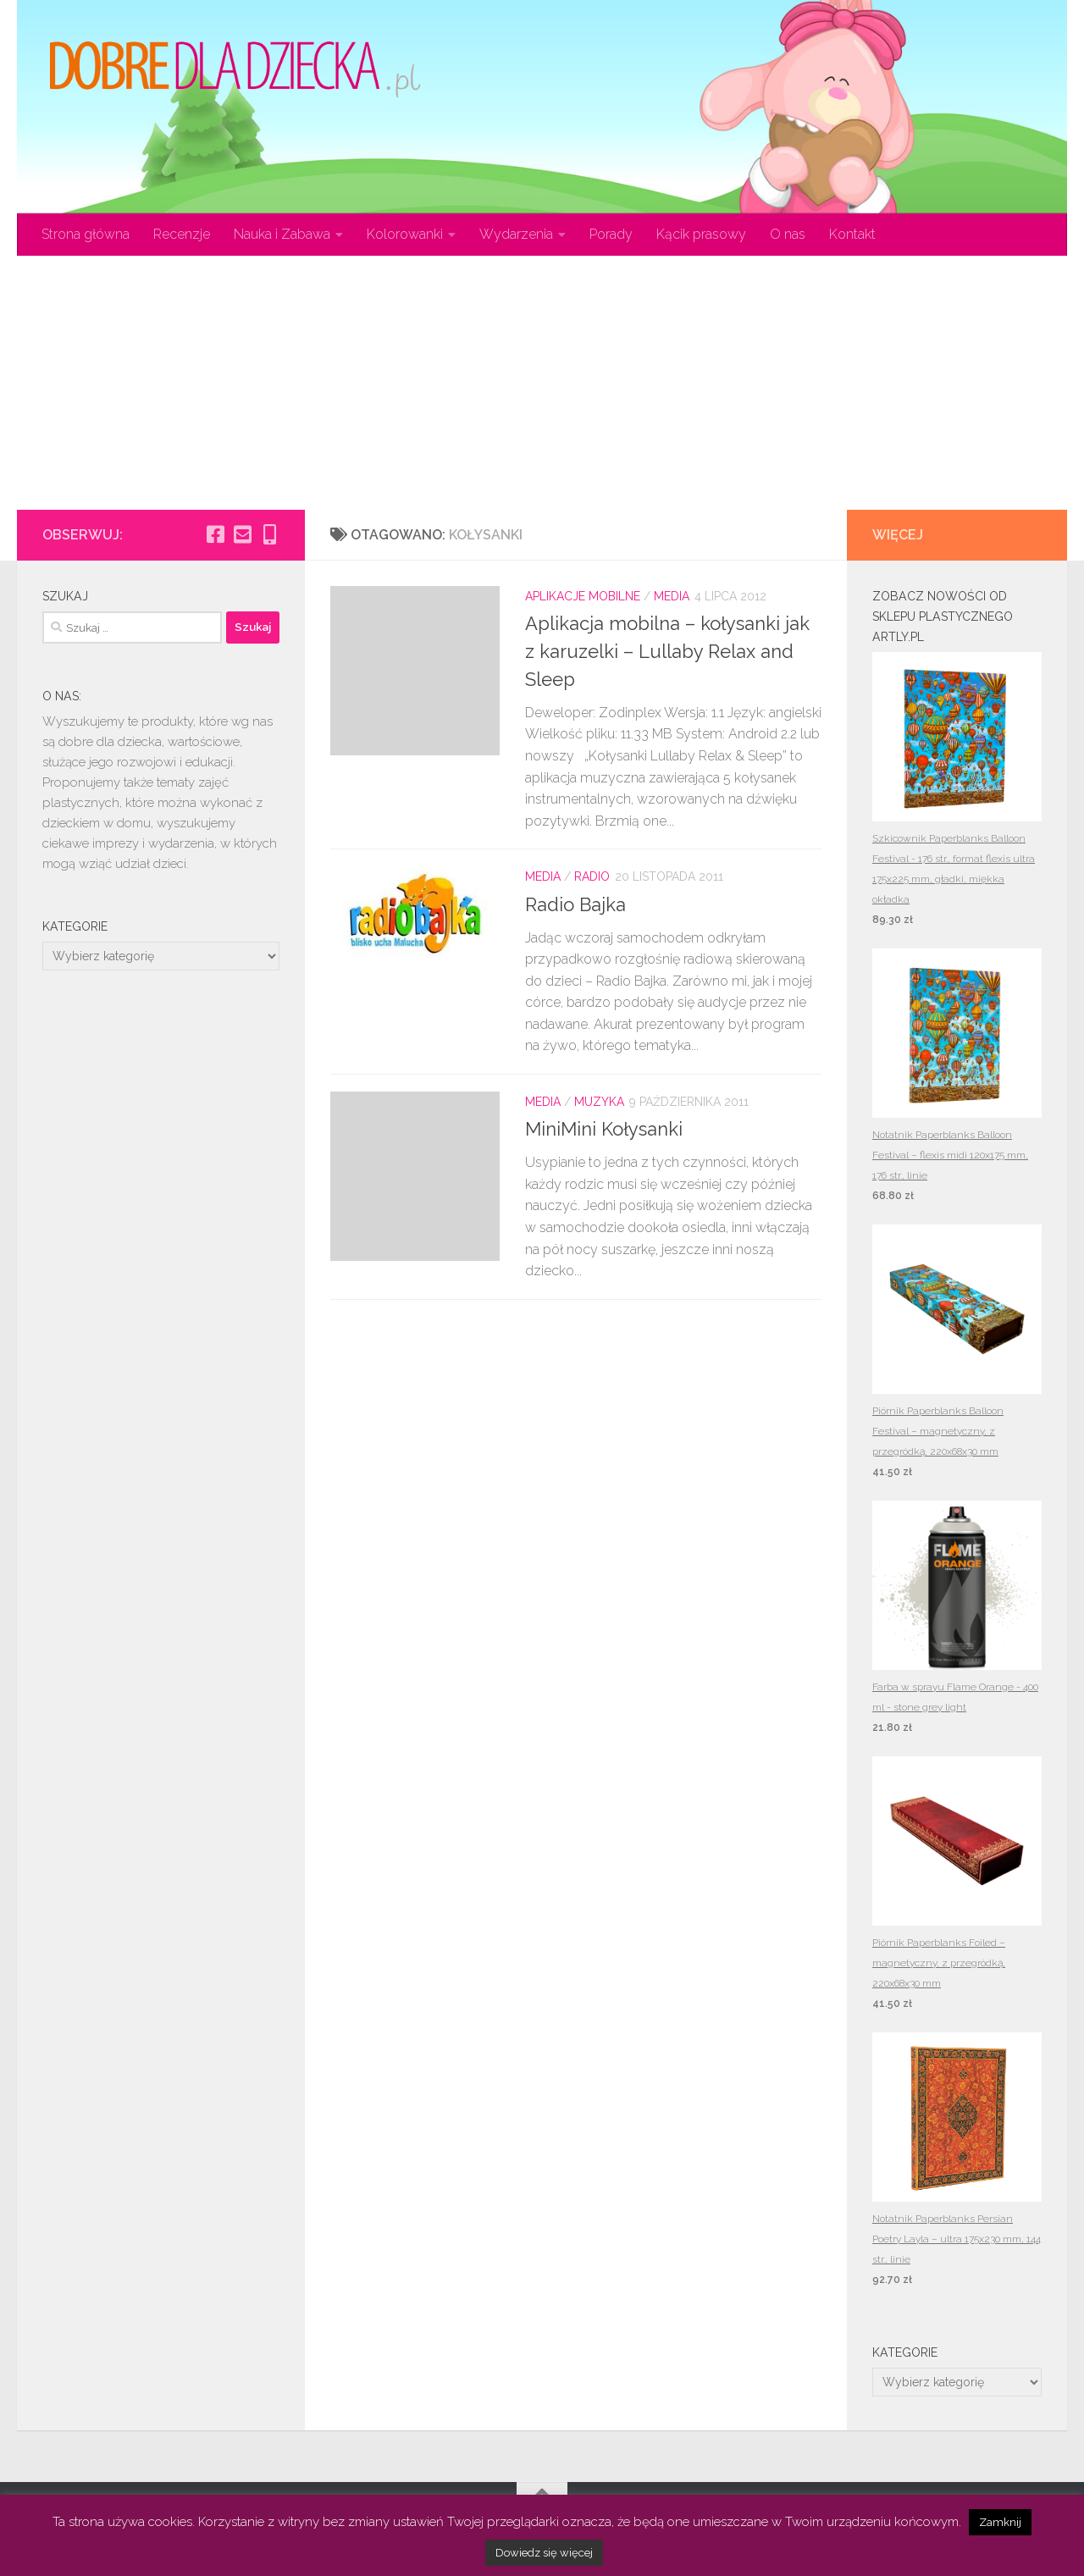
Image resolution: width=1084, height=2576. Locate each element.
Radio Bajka (575, 904)
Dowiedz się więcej (544, 2552)
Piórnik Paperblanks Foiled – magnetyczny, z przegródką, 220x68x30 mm (938, 1963)
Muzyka (599, 1101)
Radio (592, 876)
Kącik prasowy (701, 234)
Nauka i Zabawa (282, 234)
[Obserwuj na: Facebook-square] (215, 534)
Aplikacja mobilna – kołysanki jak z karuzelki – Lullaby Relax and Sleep (667, 651)
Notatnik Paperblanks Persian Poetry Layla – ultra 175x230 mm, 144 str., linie (956, 2239)
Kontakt (852, 234)
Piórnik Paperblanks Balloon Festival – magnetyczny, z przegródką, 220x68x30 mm (938, 1431)
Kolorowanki (405, 234)
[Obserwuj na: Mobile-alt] (269, 534)
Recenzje (181, 234)
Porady (611, 234)
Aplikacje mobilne (582, 596)
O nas (787, 234)
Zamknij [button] (1000, 2522)
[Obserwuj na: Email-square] (242, 534)
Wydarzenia (516, 234)
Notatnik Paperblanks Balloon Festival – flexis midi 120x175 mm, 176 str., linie (950, 1155)
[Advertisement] (542, 382)
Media (671, 596)
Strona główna (85, 234)
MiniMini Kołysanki (604, 1129)
